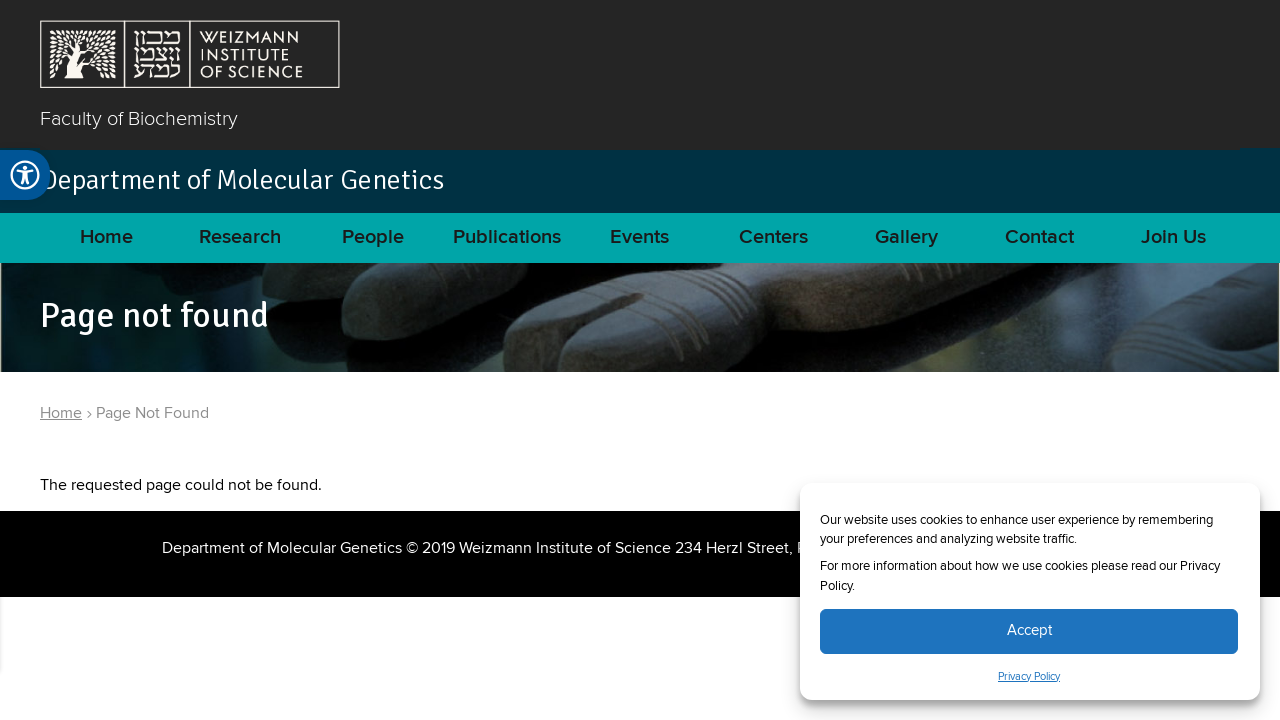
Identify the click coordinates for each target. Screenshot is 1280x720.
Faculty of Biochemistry (139, 118)
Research (240, 237)
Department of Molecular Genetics (242, 180)
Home (106, 237)
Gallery (906, 237)
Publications (507, 237)
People (373, 237)
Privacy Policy (1029, 677)
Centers (773, 237)
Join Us (1173, 237)
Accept (1029, 630)
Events (639, 237)
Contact (1039, 237)
